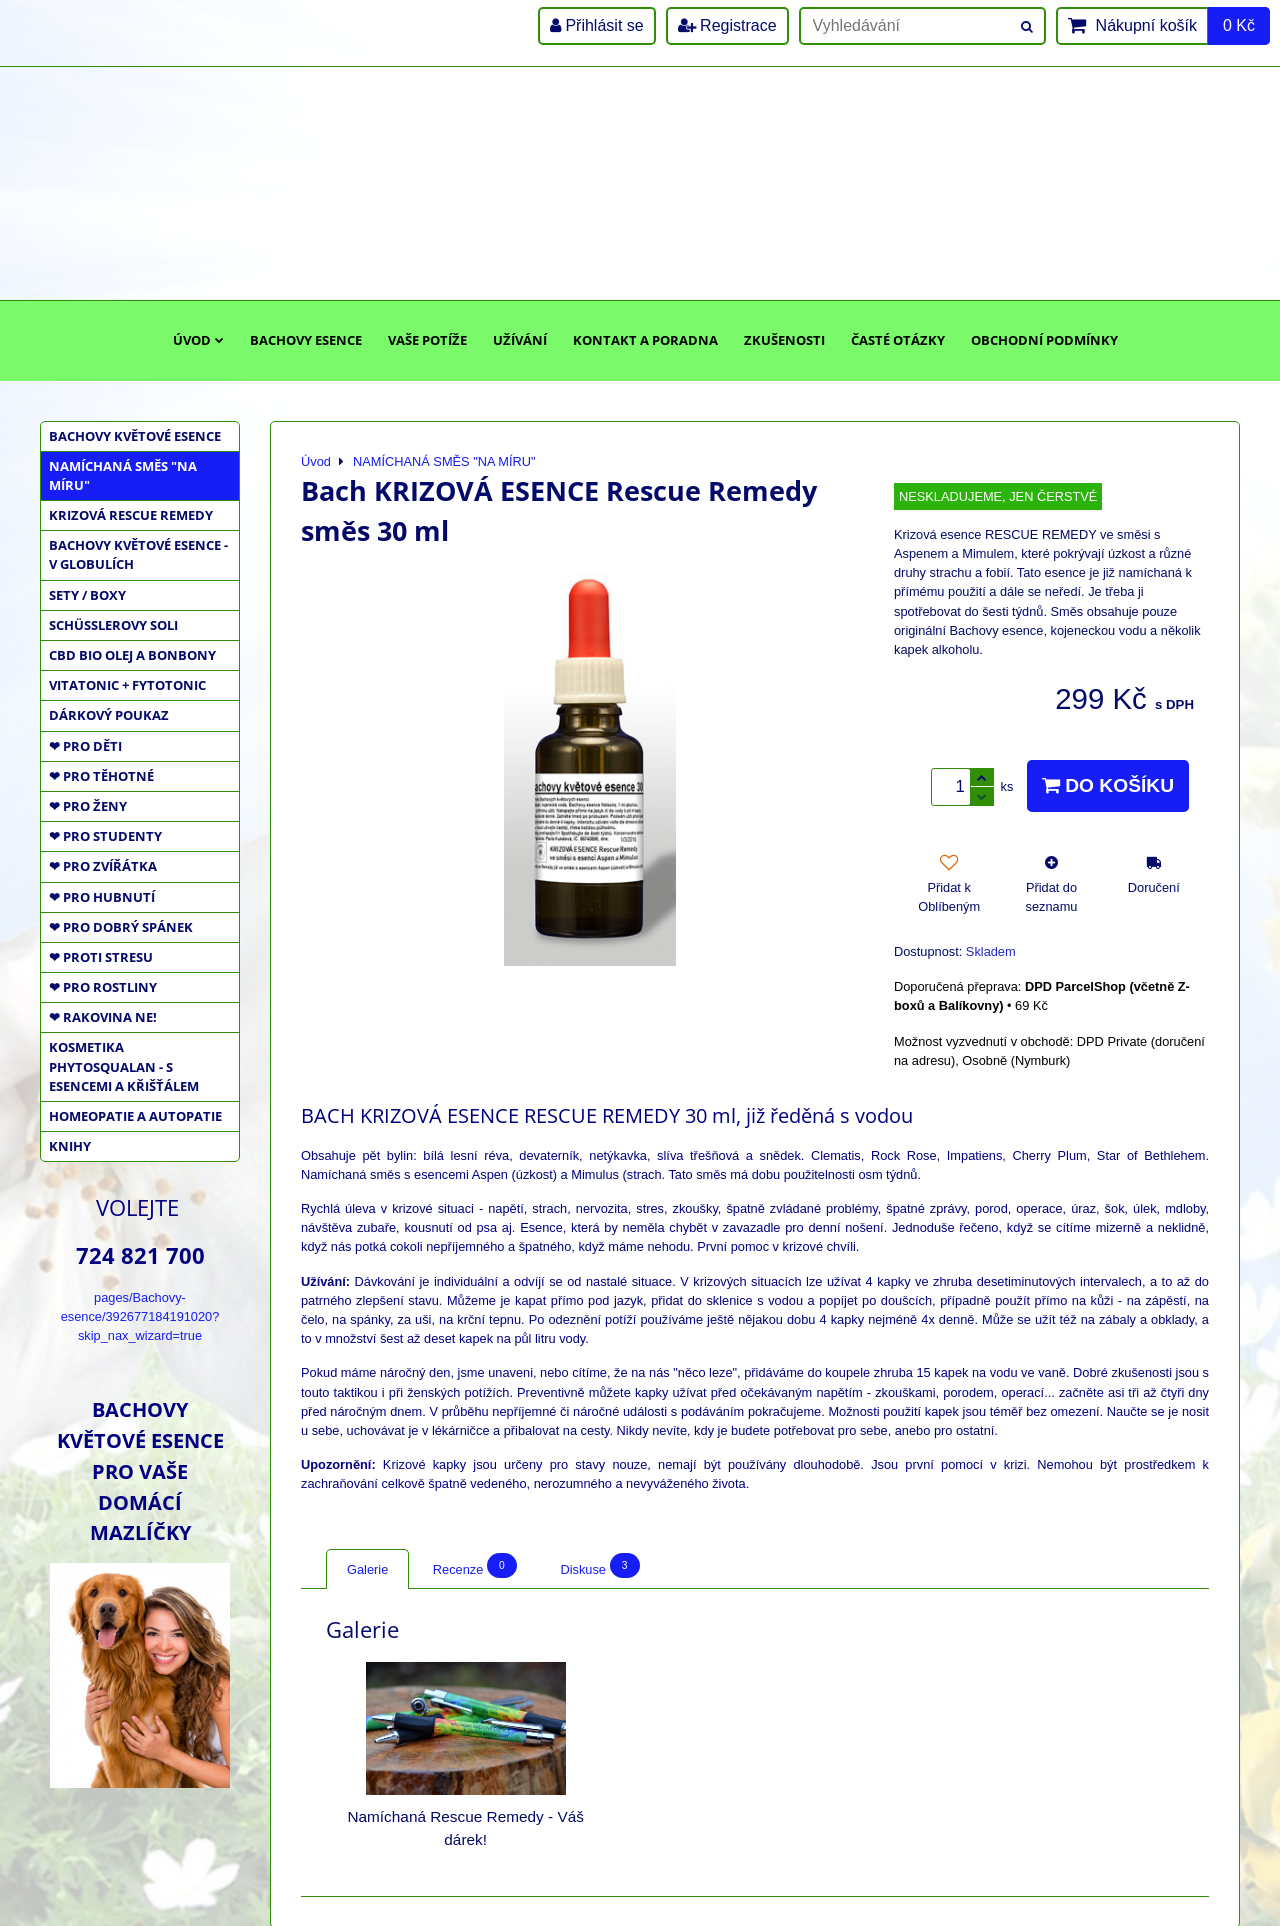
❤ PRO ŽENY (88, 806)
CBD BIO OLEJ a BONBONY (132, 655)
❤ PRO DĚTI (85, 746)
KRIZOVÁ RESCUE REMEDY (131, 515)
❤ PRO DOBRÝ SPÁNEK (121, 927)
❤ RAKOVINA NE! (103, 1017)
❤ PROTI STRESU (101, 957)
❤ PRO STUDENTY (105, 836)
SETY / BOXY (87, 595)
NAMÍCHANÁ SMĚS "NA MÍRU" (123, 475)
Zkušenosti (784, 340)
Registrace (727, 25)
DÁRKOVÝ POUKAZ (109, 715)
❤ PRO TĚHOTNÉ (101, 776)
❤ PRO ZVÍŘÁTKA (103, 866)
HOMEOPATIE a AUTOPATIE (135, 1116)
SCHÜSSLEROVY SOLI (113, 625)
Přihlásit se (597, 25)
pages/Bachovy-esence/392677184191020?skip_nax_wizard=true (140, 1316)
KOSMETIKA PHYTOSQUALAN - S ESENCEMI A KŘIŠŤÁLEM (124, 1066)
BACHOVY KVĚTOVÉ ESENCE (135, 436)
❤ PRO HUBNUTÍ (102, 897)
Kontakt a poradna (645, 340)
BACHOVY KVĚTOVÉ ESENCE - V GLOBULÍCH (138, 554)
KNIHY (70, 1146)
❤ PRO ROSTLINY (103, 987)
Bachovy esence (306, 340)
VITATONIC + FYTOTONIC (127, 685)
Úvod (198, 340)
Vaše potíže (427, 340)
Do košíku (1108, 785)
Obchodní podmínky (1044, 340)
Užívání (520, 340)
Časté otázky (898, 340)
